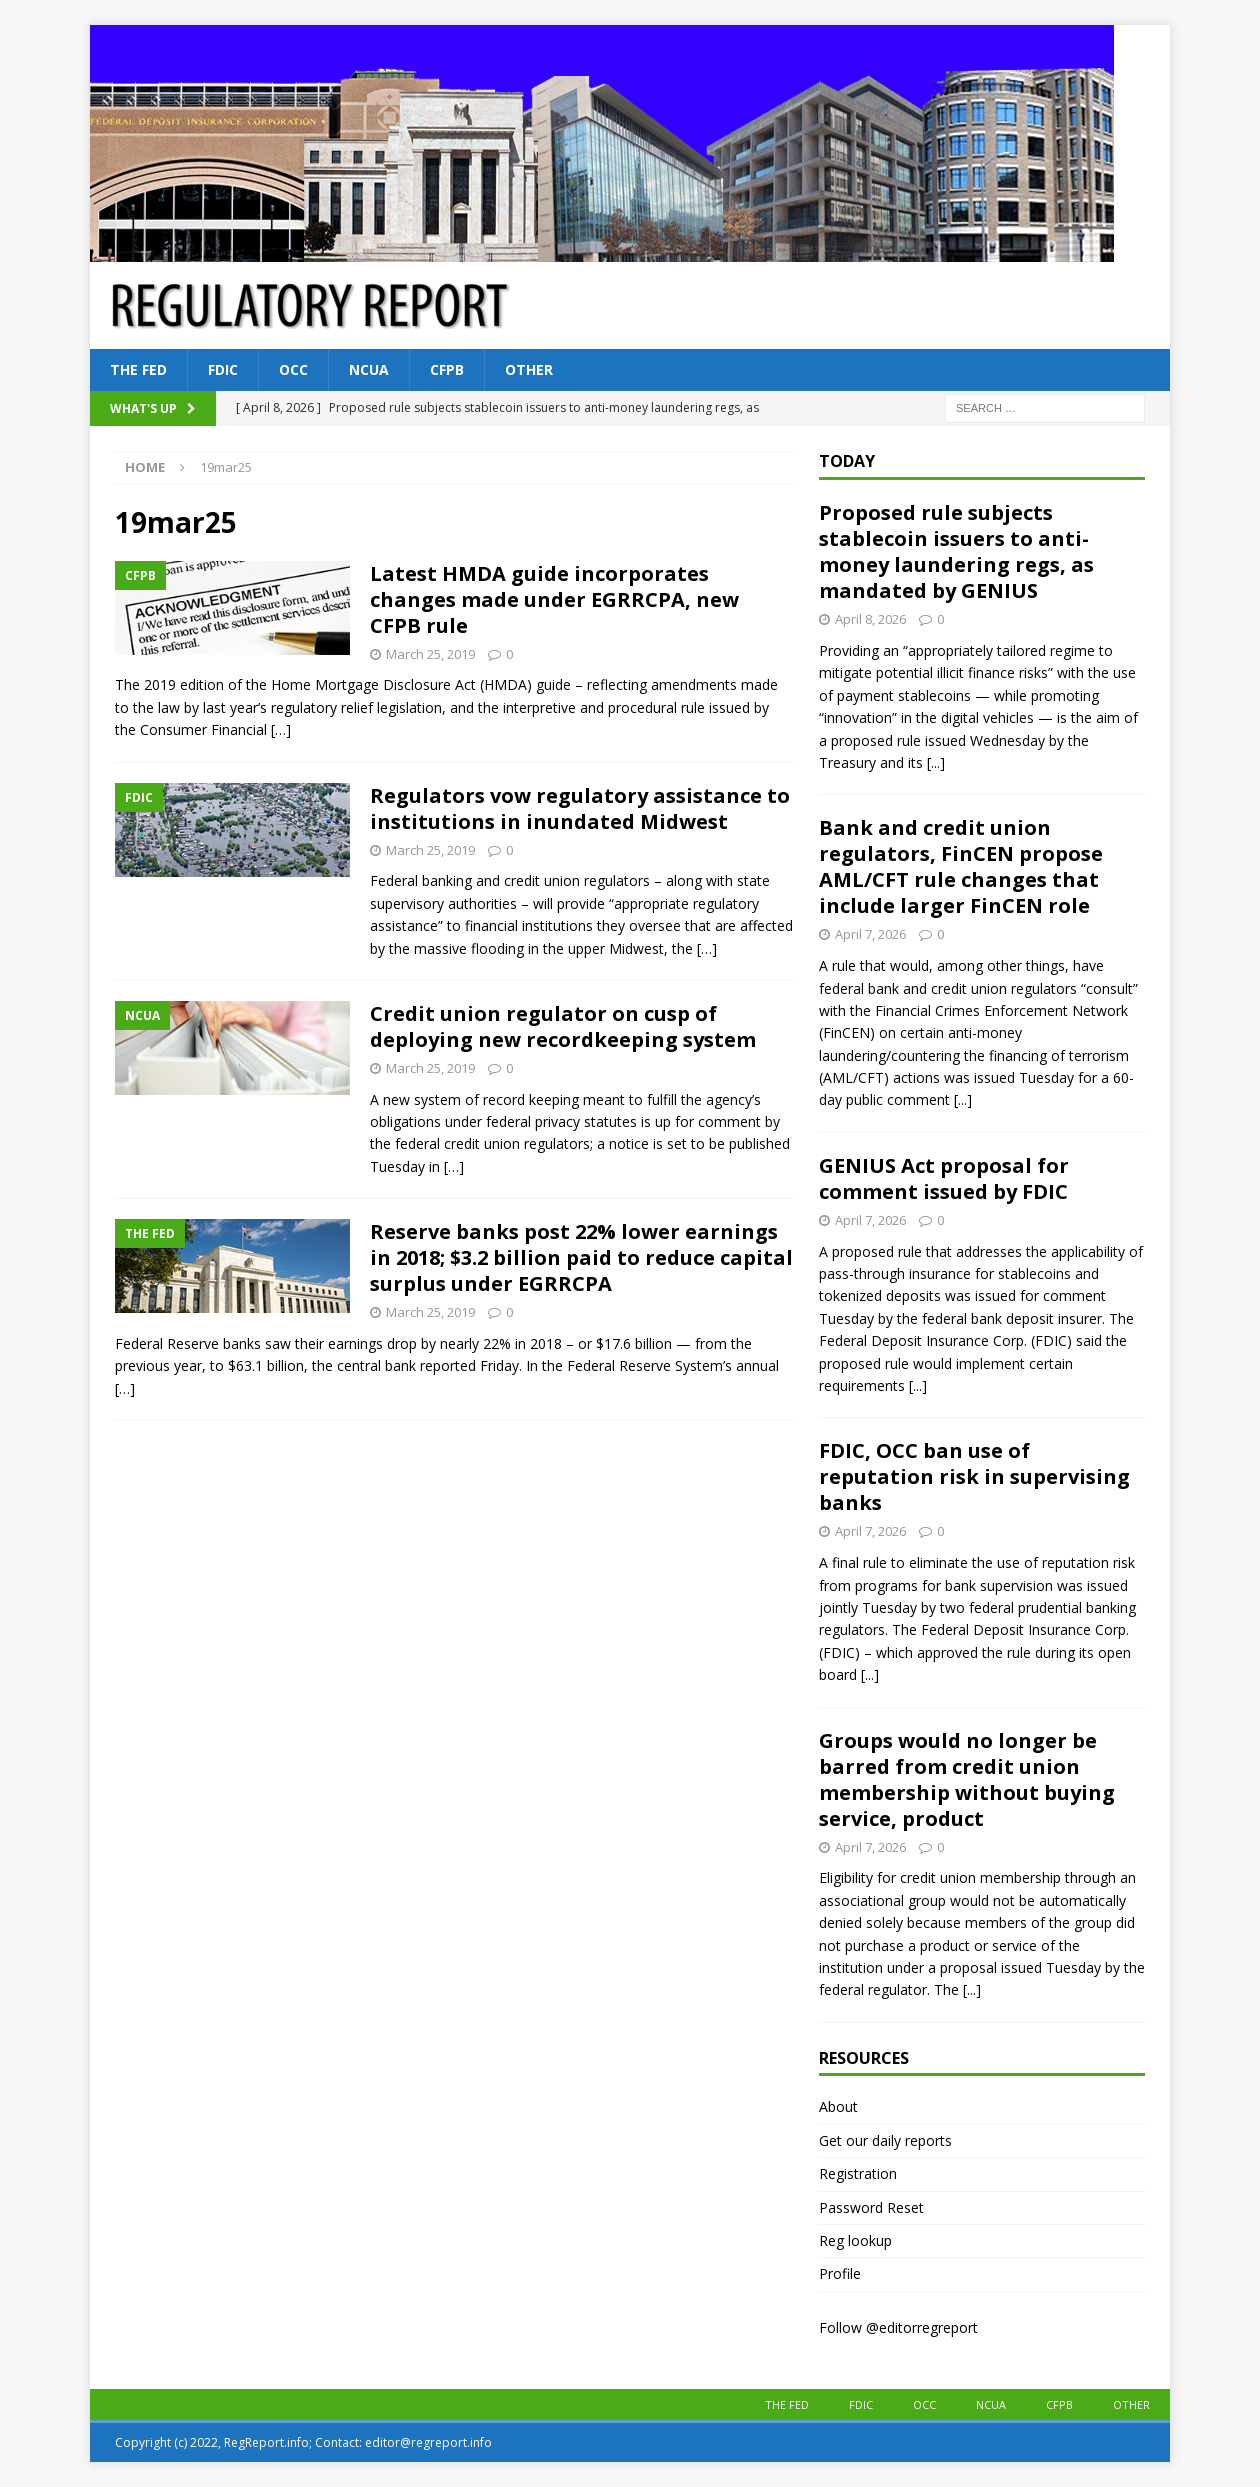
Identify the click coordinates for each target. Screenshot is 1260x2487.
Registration (858, 2173)
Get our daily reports (885, 2140)
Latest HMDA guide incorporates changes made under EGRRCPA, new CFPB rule (554, 599)
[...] (936, 762)
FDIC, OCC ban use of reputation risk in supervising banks (974, 1476)
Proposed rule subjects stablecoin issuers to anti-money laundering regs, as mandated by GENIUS (956, 551)
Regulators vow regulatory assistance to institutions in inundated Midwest (580, 808)
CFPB (447, 369)
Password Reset (871, 2207)
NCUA (369, 369)
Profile (840, 2273)
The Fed (138, 369)
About (838, 2106)
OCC (293, 369)
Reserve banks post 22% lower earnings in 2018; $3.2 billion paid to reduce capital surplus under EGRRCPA (581, 1257)
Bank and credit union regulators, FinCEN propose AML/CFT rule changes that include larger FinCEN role (961, 866)
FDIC (223, 369)
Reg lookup (855, 2240)
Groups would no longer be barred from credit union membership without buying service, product (967, 1779)
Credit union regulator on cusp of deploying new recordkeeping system (563, 1026)
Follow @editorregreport (898, 2327)
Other (529, 369)
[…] (281, 729)
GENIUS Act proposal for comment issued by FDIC (944, 1178)
